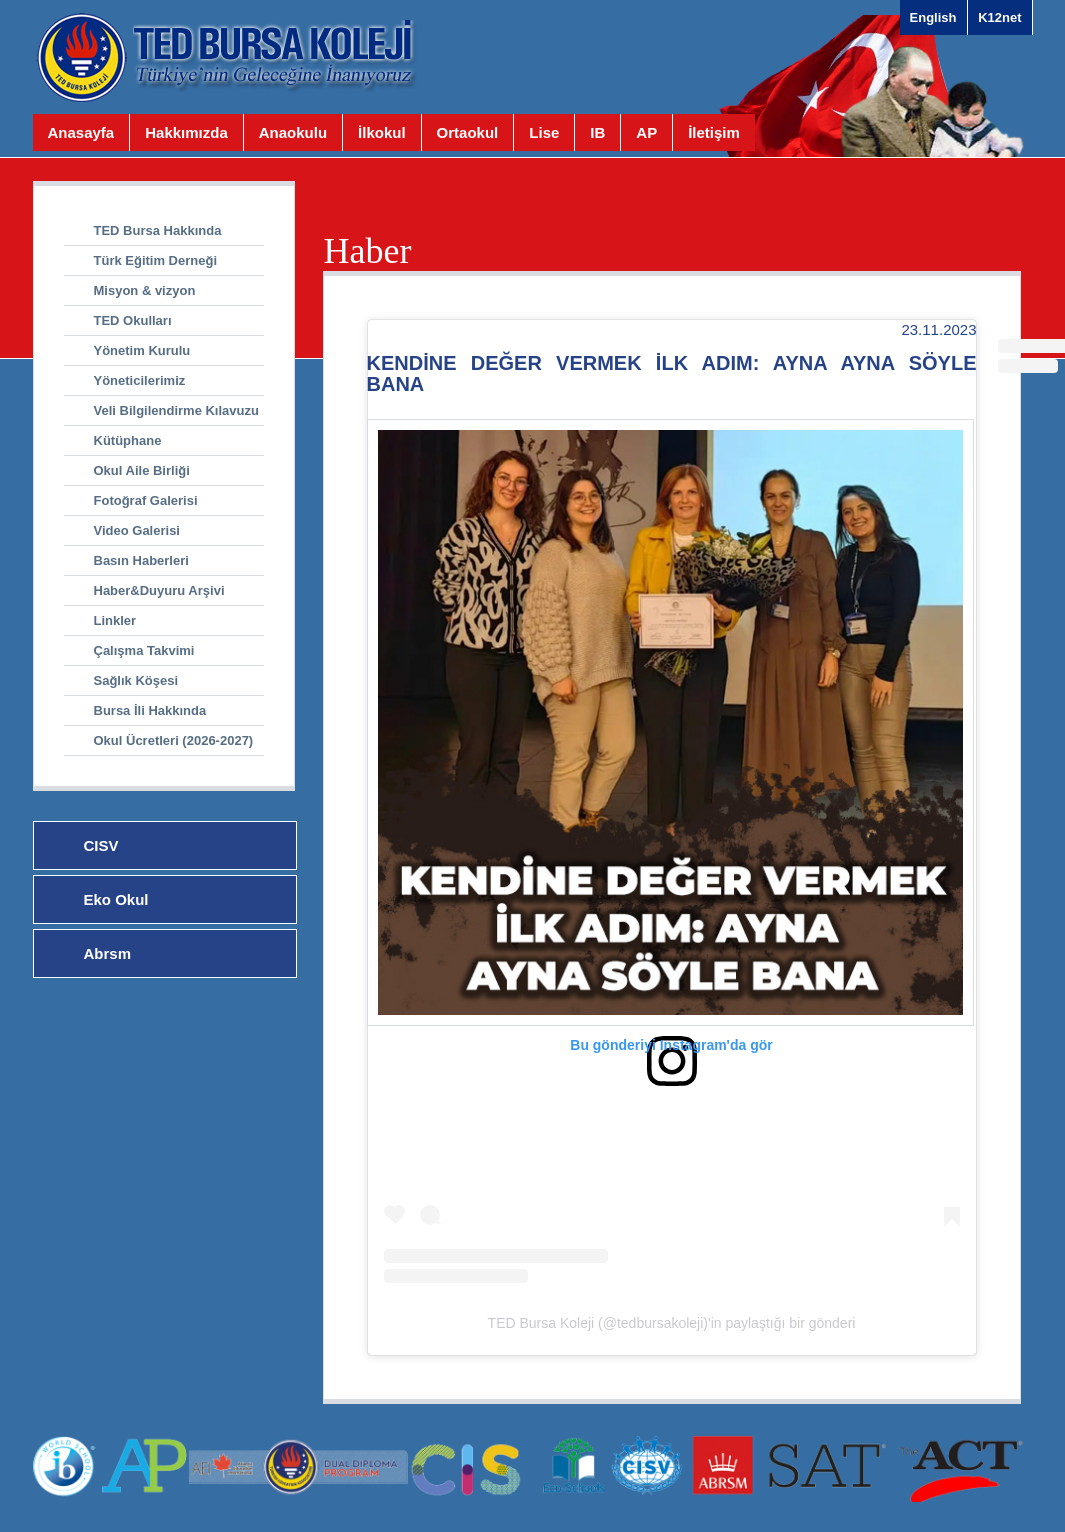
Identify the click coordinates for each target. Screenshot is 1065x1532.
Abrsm (108, 953)
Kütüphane (128, 440)
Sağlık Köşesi (136, 680)
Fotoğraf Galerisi (146, 500)
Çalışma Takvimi (144, 650)
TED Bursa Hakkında (158, 230)
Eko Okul (116, 899)
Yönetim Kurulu (142, 350)
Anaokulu (293, 132)
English (933, 17)
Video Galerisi (137, 530)
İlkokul (382, 132)
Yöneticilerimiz (140, 380)
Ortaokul (468, 132)
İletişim (714, 132)
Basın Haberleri (141, 560)
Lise (544, 132)
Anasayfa (81, 132)
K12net (999, 17)
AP (646, 132)
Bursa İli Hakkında (150, 710)
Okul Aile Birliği (142, 470)
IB (597, 132)
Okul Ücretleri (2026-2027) (174, 740)
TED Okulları (133, 320)
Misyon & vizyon (145, 290)
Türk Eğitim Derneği (156, 260)
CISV (101, 845)
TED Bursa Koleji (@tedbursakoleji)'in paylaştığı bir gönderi (672, 1323)
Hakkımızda (186, 132)
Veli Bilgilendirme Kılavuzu (176, 410)
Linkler (115, 620)
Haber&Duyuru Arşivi (159, 590)
